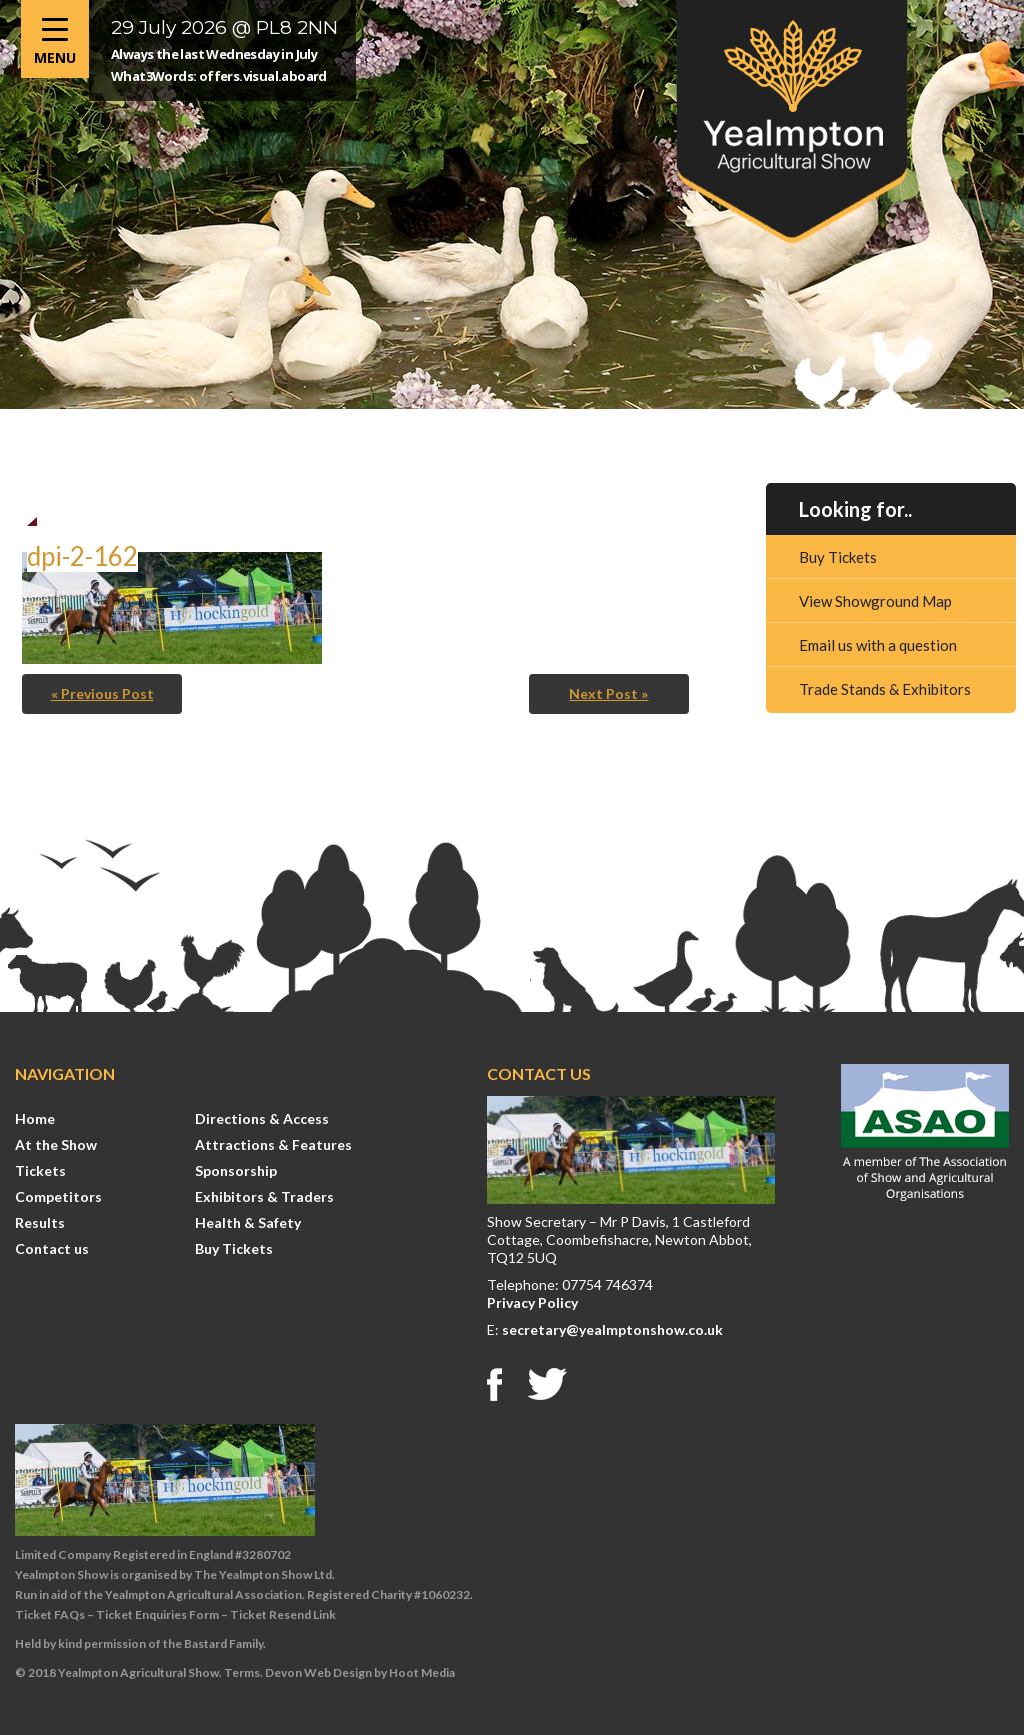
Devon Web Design (318, 1672)
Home (35, 1118)
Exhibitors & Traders (264, 1196)
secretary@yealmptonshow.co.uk (612, 1329)
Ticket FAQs (50, 1614)
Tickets (40, 1170)
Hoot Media (422, 1672)
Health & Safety (248, 1222)
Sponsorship (236, 1170)
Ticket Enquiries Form (157, 1614)
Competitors (58, 1196)
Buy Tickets (838, 557)
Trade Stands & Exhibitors (885, 689)
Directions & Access (262, 1118)
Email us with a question (878, 645)
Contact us (52, 1248)
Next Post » (608, 693)
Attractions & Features (273, 1144)
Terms (242, 1672)
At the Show (56, 1144)
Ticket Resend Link (283, 1614)
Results (40, 1222)
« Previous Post (102, 693)
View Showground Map (875, 601)
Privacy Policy (532, 1302)
